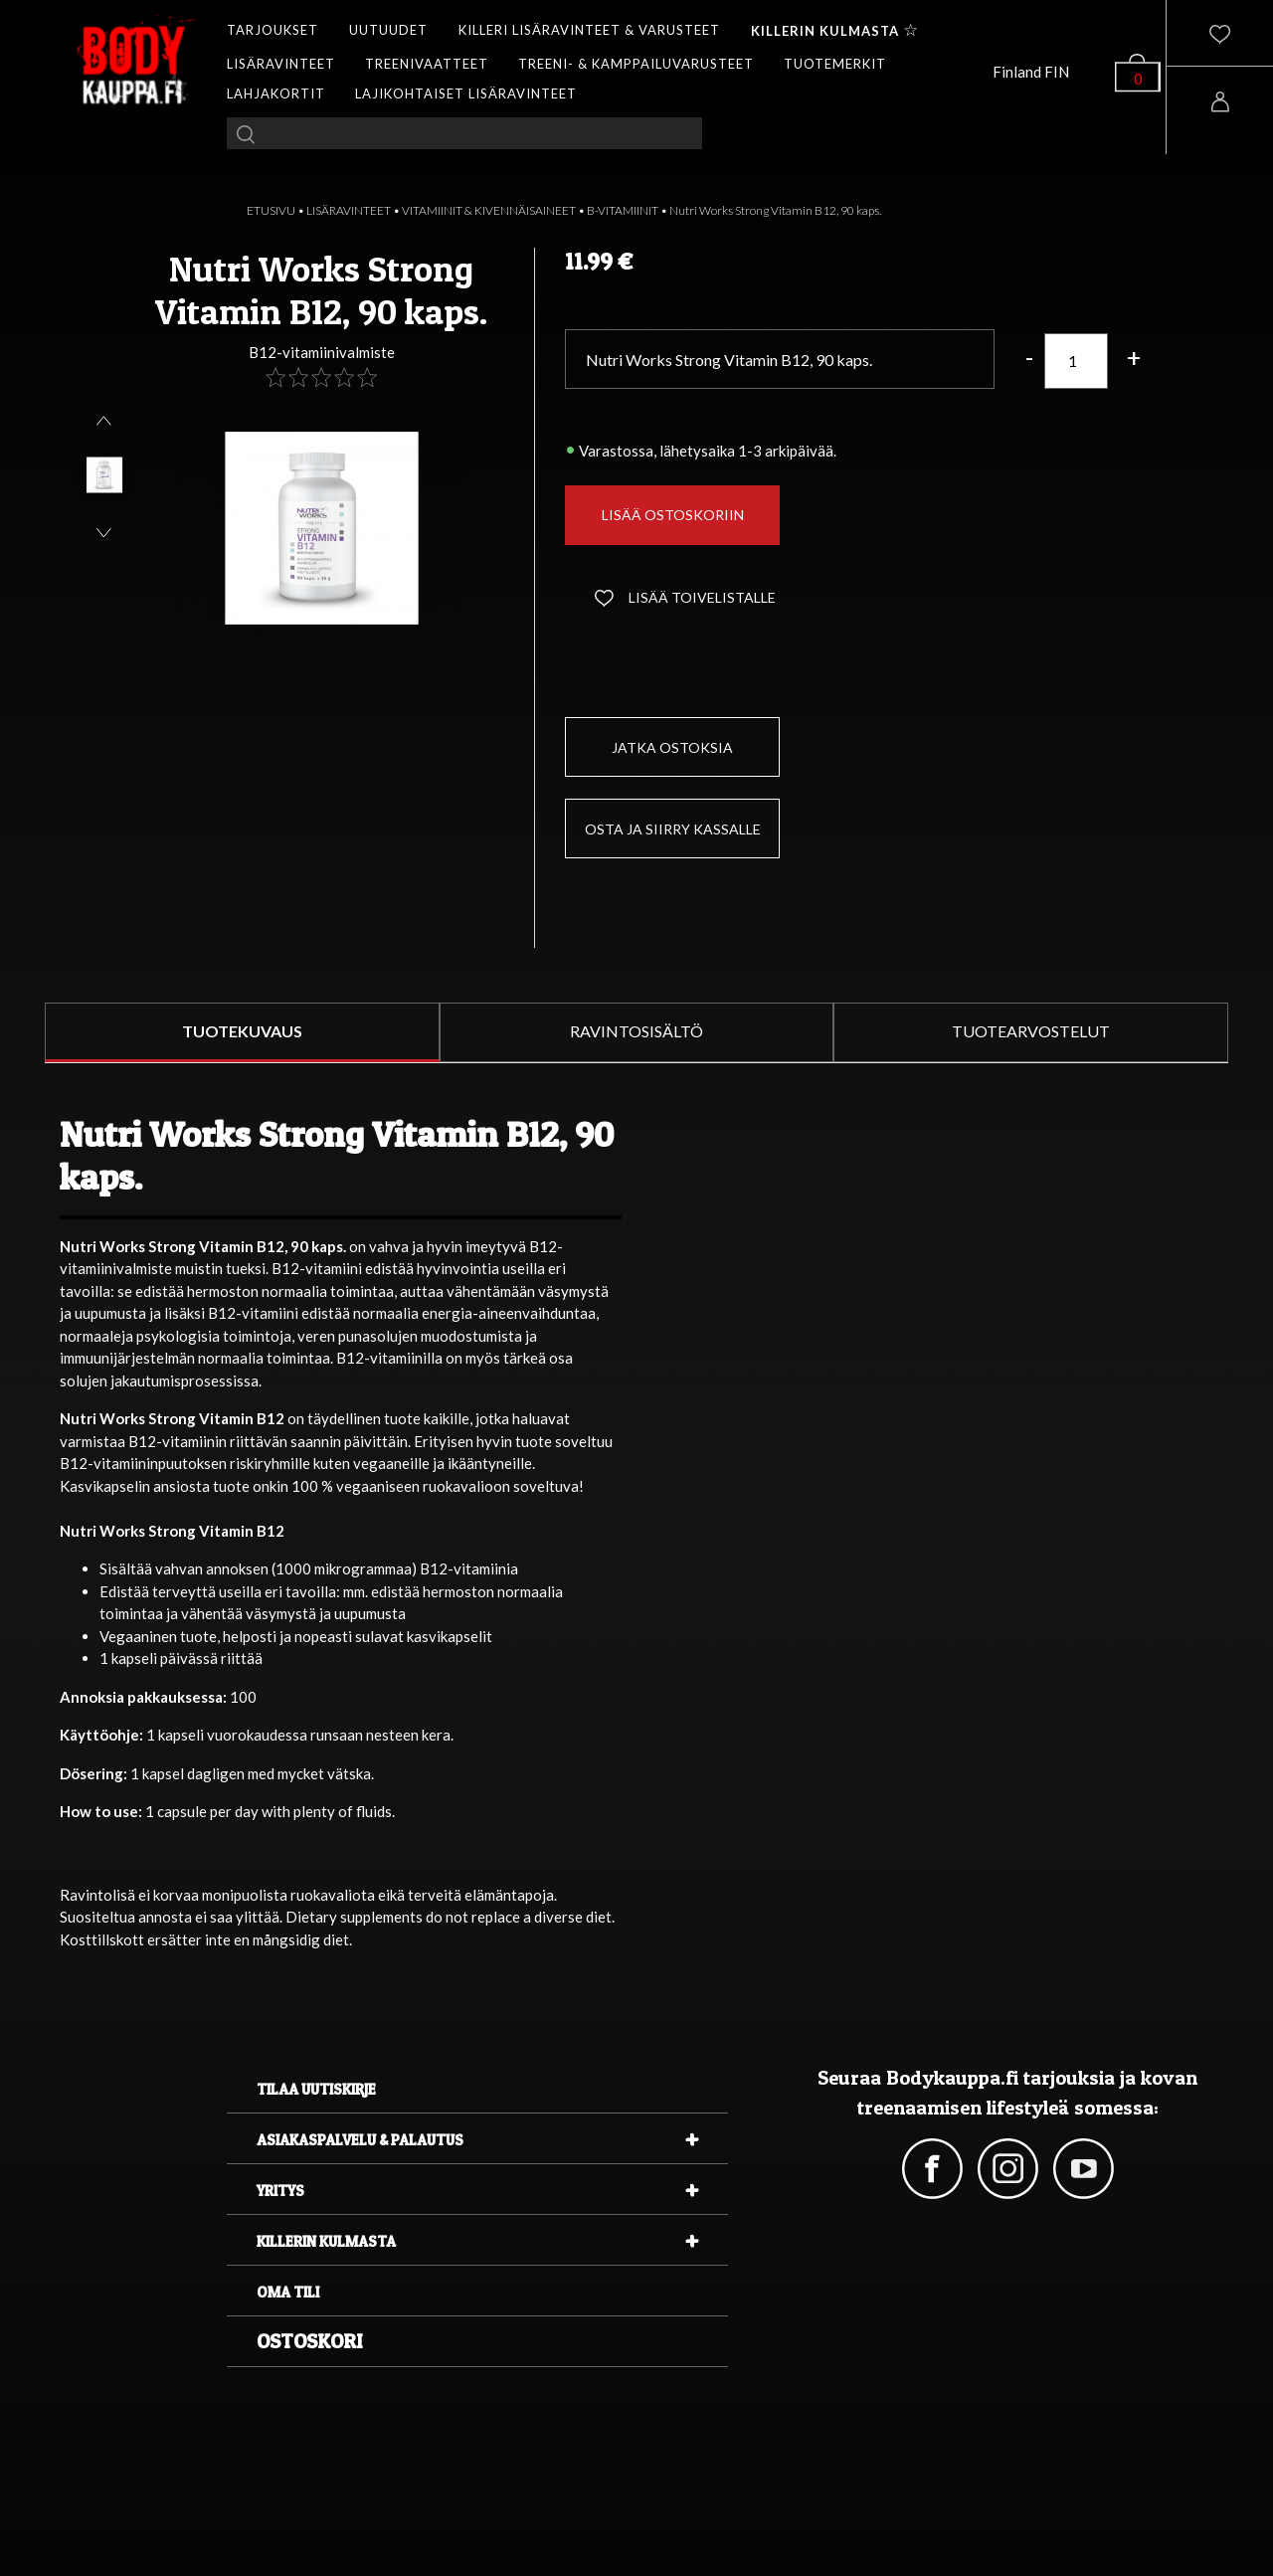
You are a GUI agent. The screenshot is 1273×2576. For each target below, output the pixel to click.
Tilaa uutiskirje (316, 2089)
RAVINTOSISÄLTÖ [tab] (636, 1030)
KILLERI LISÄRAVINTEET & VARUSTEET (589, 30)
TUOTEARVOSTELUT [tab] (1031, 1030)
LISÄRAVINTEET (281, 64)
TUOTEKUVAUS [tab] (242, 1030)
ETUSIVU (271, 210)
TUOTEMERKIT (835, 64)
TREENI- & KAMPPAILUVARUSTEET (636, 64)
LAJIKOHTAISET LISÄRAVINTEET (466, 93)
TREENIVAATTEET (426, 64)
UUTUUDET (388, 30)
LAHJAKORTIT (276, 93)
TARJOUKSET (272, 30)
